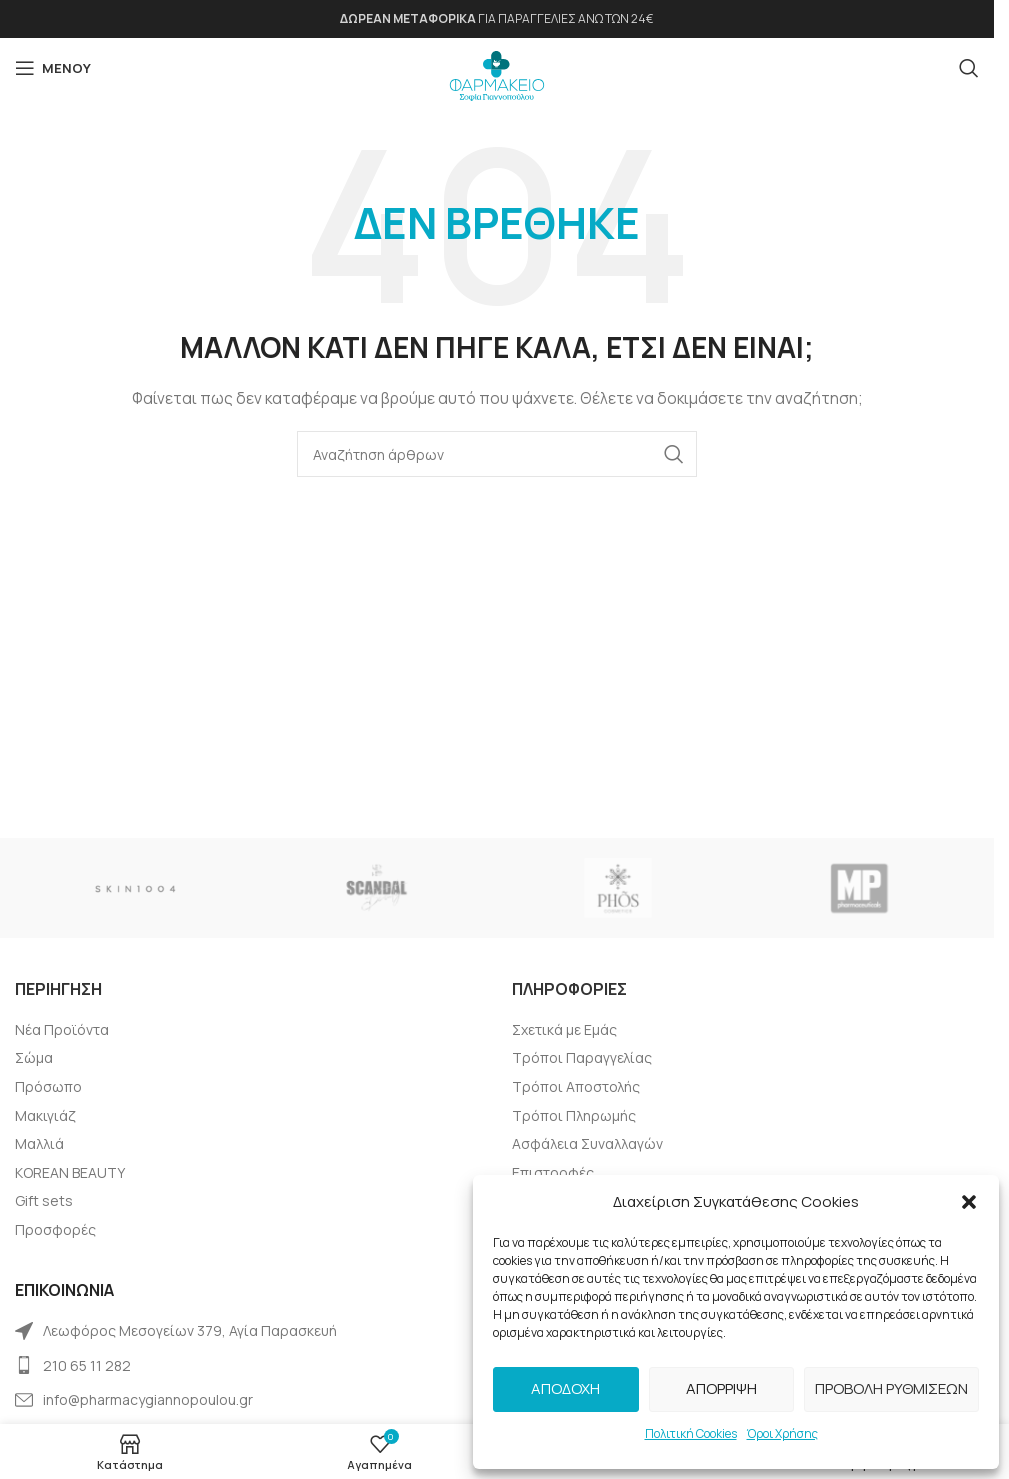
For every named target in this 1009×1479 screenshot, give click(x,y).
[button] (969, 1202)
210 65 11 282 (87, 1365)
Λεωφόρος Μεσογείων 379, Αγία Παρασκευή (190, 1330)
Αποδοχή (565, 1388)
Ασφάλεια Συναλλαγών (587, 1143)
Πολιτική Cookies (691, 1433)
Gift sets (44, 1200)
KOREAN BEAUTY (70, 1172)
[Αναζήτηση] (969, 68)
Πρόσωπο (48, 1086)
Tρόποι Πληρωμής (574, 1115)
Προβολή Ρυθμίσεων (891, 1388)
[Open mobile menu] (53, 68)
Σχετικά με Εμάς (564, 1029)
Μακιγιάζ (45, 1115)
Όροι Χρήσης (782, 1433)
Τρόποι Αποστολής (576, 1086)
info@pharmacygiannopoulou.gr (148, 1399)
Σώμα (34, 1057)
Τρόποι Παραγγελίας (582, 1057)
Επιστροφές (553, 1172)
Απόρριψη (721, 1388)
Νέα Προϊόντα (62, 1029)
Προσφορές (55, 1229)
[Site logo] (497, 70)
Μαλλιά (39, 1143)
